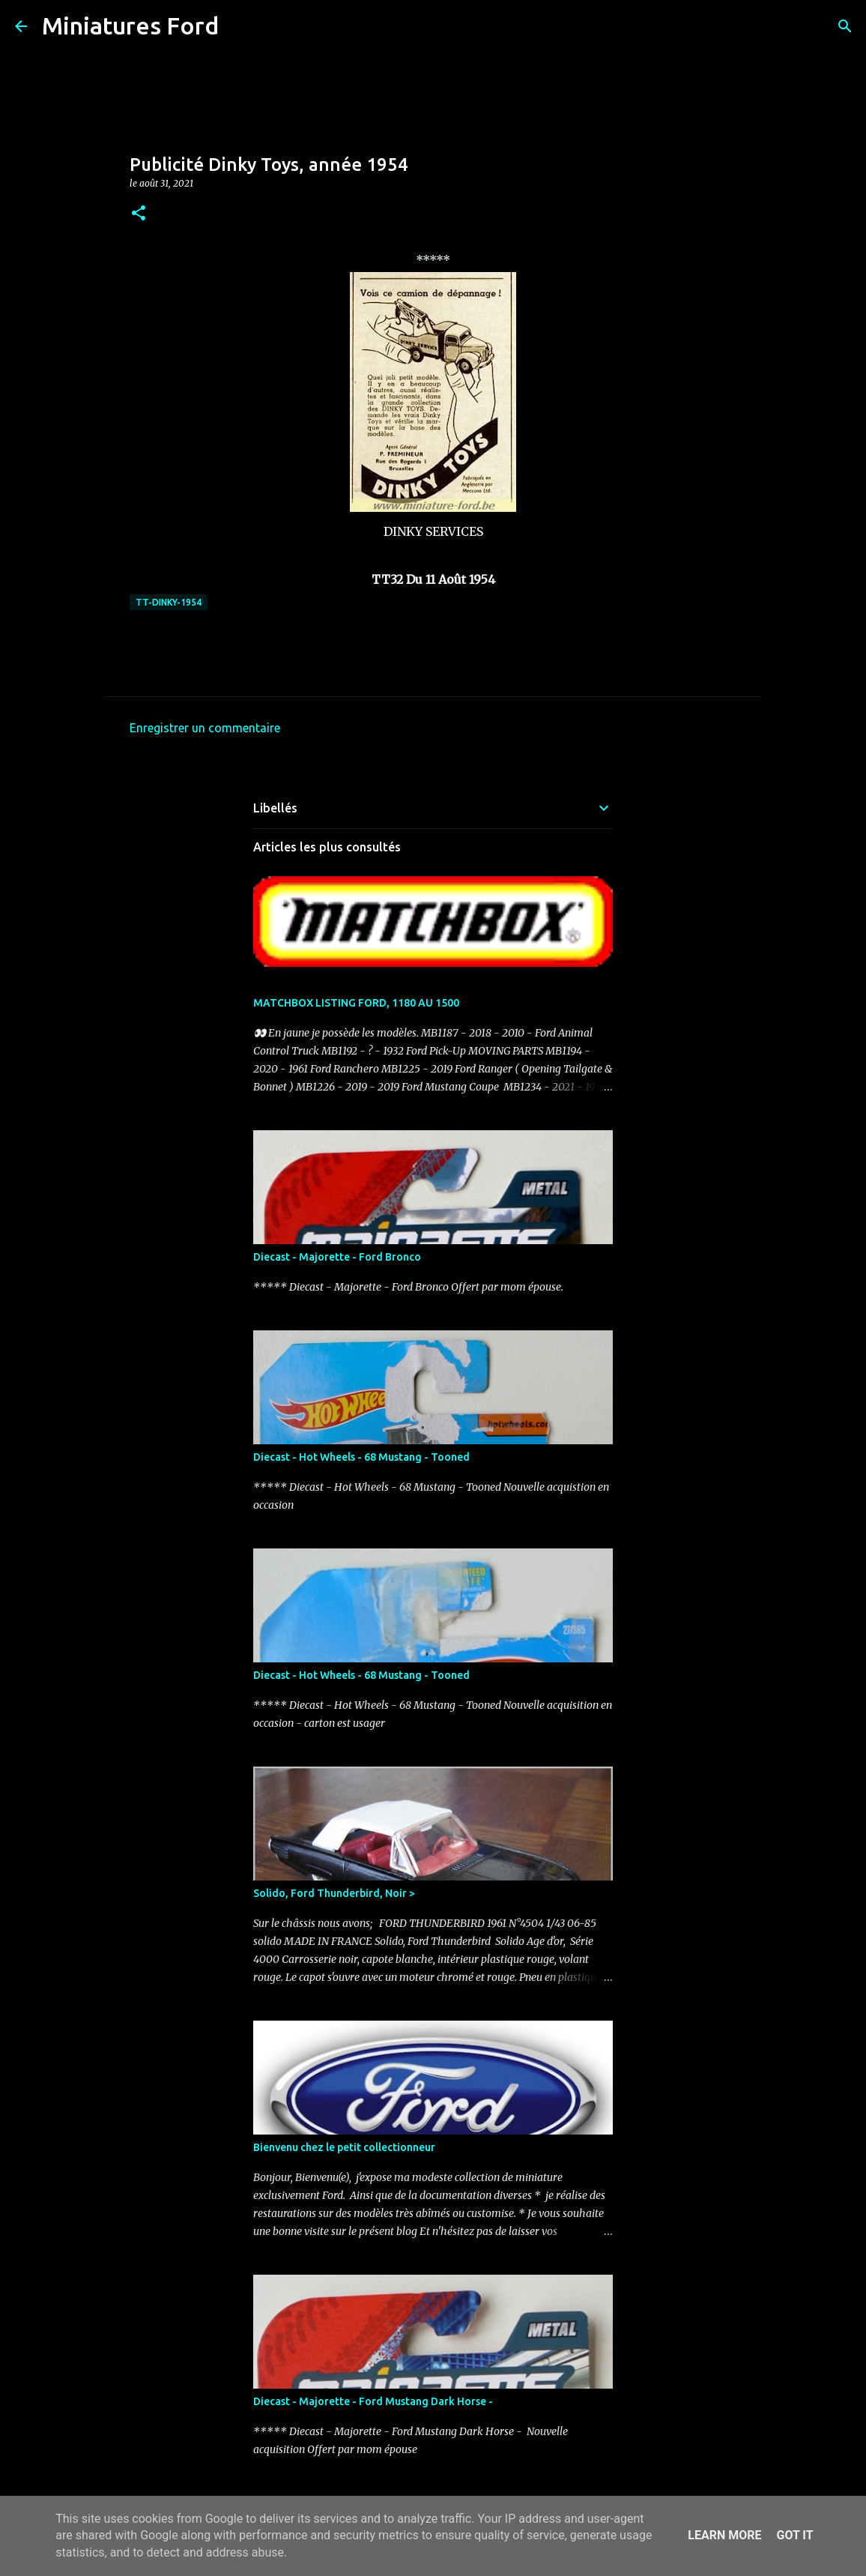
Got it (794, 2535)
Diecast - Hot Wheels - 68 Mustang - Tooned (361, 1457)
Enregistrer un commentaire (205, 728)
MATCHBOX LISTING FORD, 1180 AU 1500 (356, 1003)
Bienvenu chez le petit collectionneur (344, 2147)
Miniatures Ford (130, 25)
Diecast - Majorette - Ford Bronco (337, 1257)
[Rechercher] (240, 26)
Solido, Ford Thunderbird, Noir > (334, 1893)
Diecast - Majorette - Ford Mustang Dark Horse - (373, 2401)
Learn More (724, 2535)
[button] (139, 214)
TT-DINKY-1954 (169, 602)
